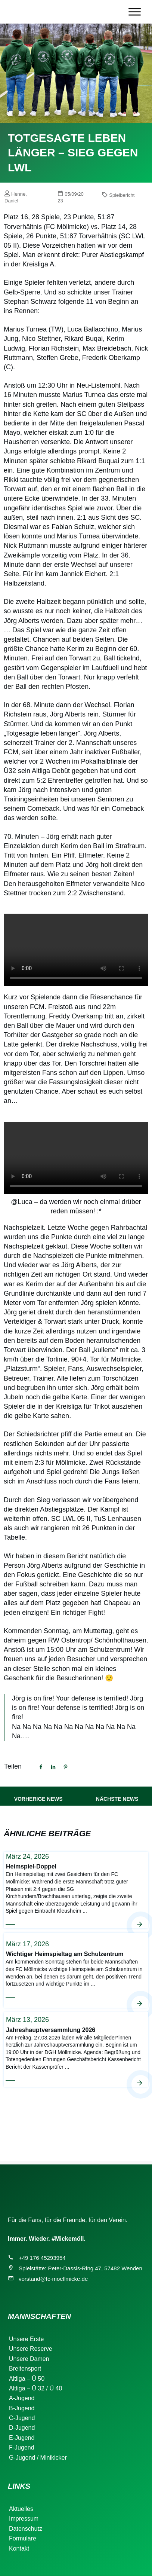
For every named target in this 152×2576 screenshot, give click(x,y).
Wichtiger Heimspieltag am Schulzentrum (76, 1970)
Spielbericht (121, 195)
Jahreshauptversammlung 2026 (76, 2049)
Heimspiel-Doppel (76, 1889)
